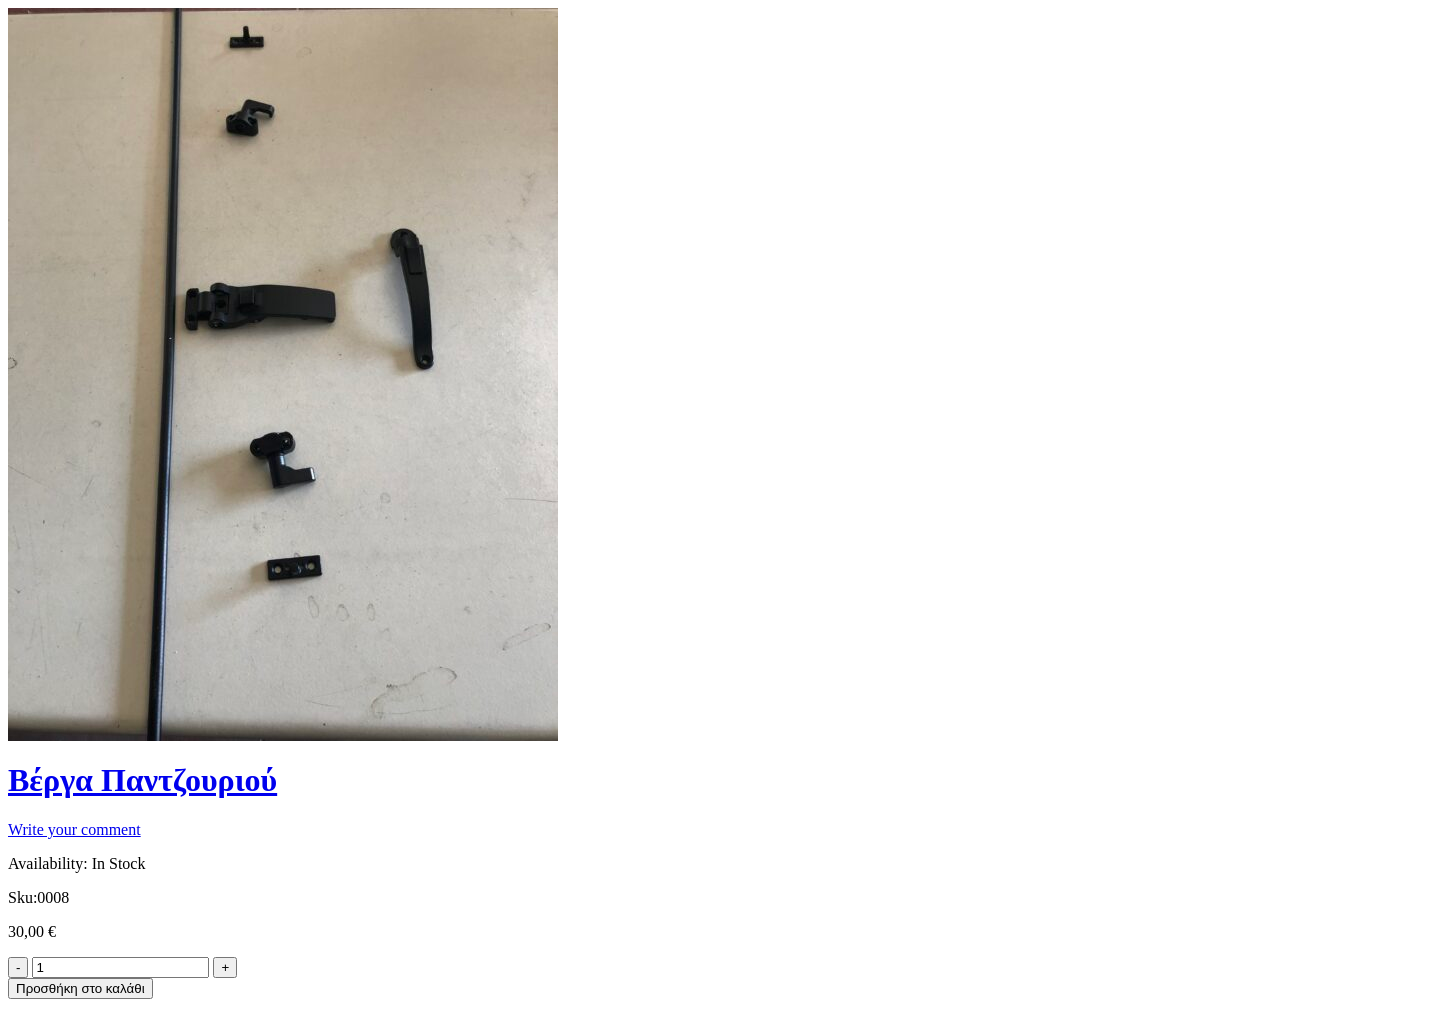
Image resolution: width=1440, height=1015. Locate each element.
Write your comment (74, 829)
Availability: (48, 863)
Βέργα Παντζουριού (142, 780)
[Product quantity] (120, 967)
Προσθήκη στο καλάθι (80, 988)
